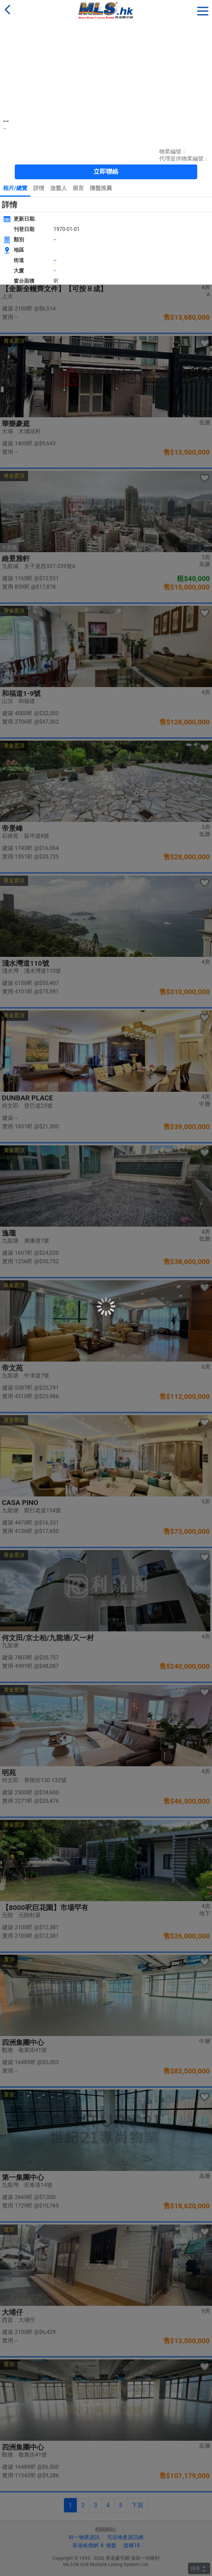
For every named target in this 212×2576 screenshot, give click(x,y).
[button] (203, 10)
